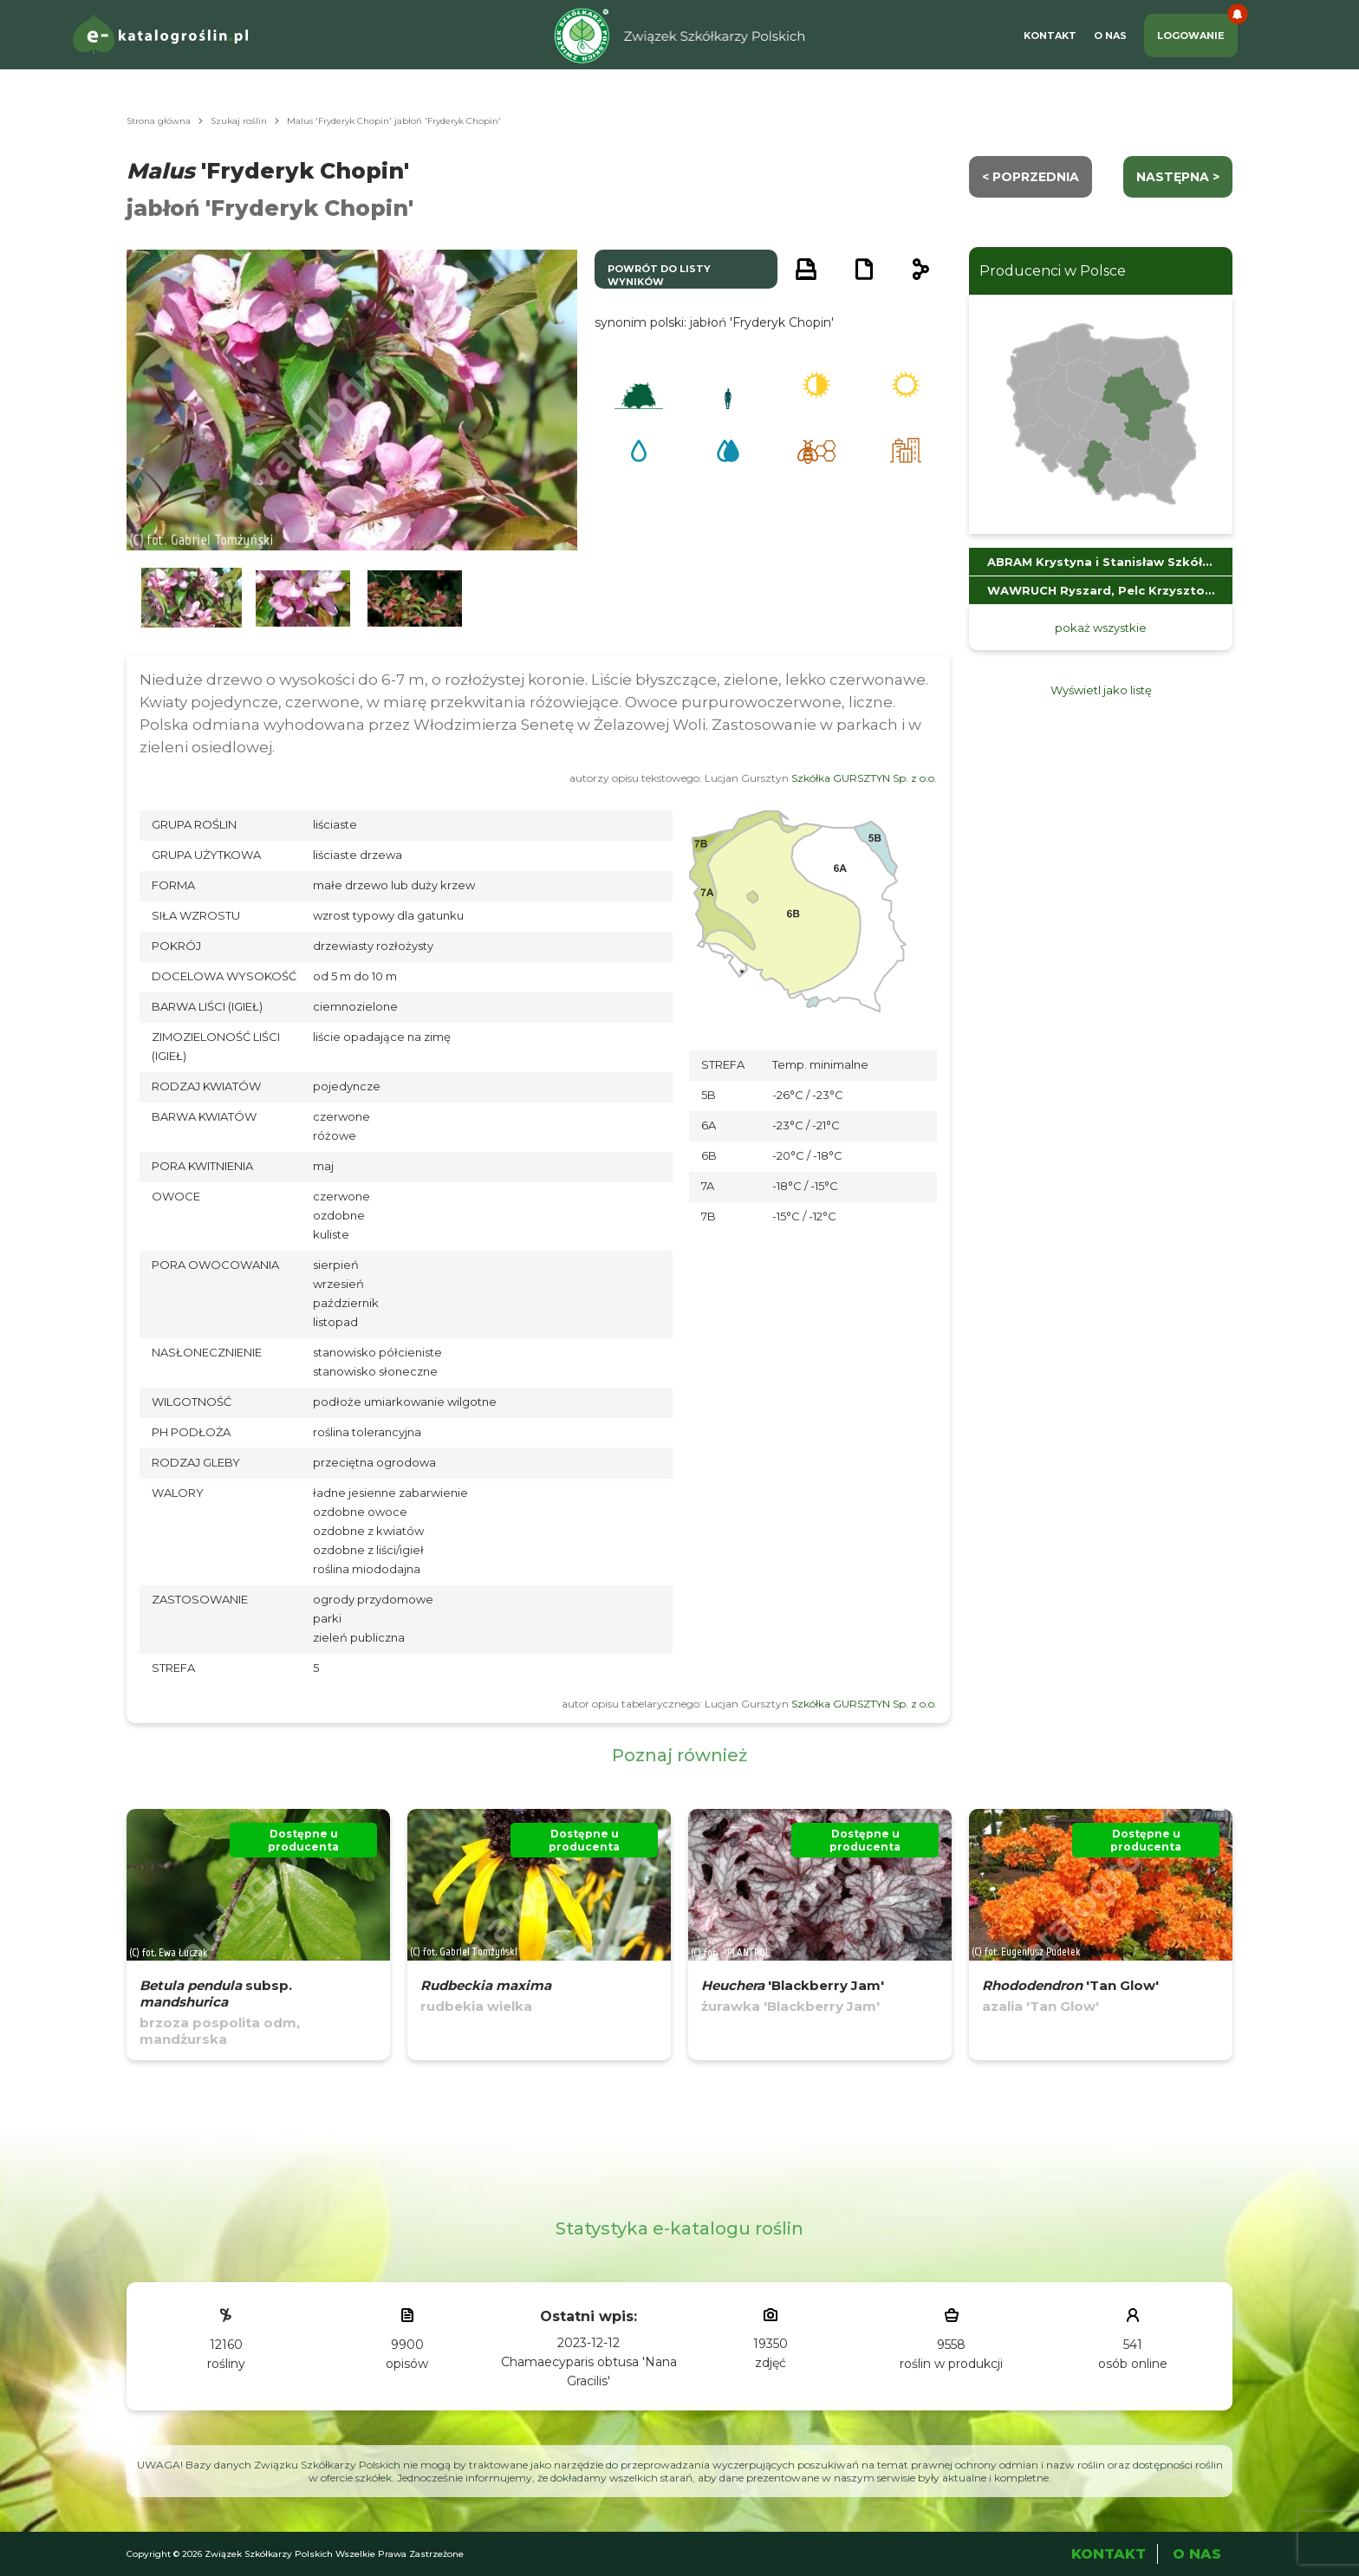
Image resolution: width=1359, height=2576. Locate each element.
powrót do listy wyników (659, 275)
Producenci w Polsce (1052, 271)
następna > (1177, 177)
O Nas (1110, 35)
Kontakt (1050, 35)
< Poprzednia (1030, 177)
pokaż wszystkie (1101, 627)
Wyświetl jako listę (1101, 690)
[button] (191, 598)
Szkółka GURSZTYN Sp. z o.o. (864, 777)
